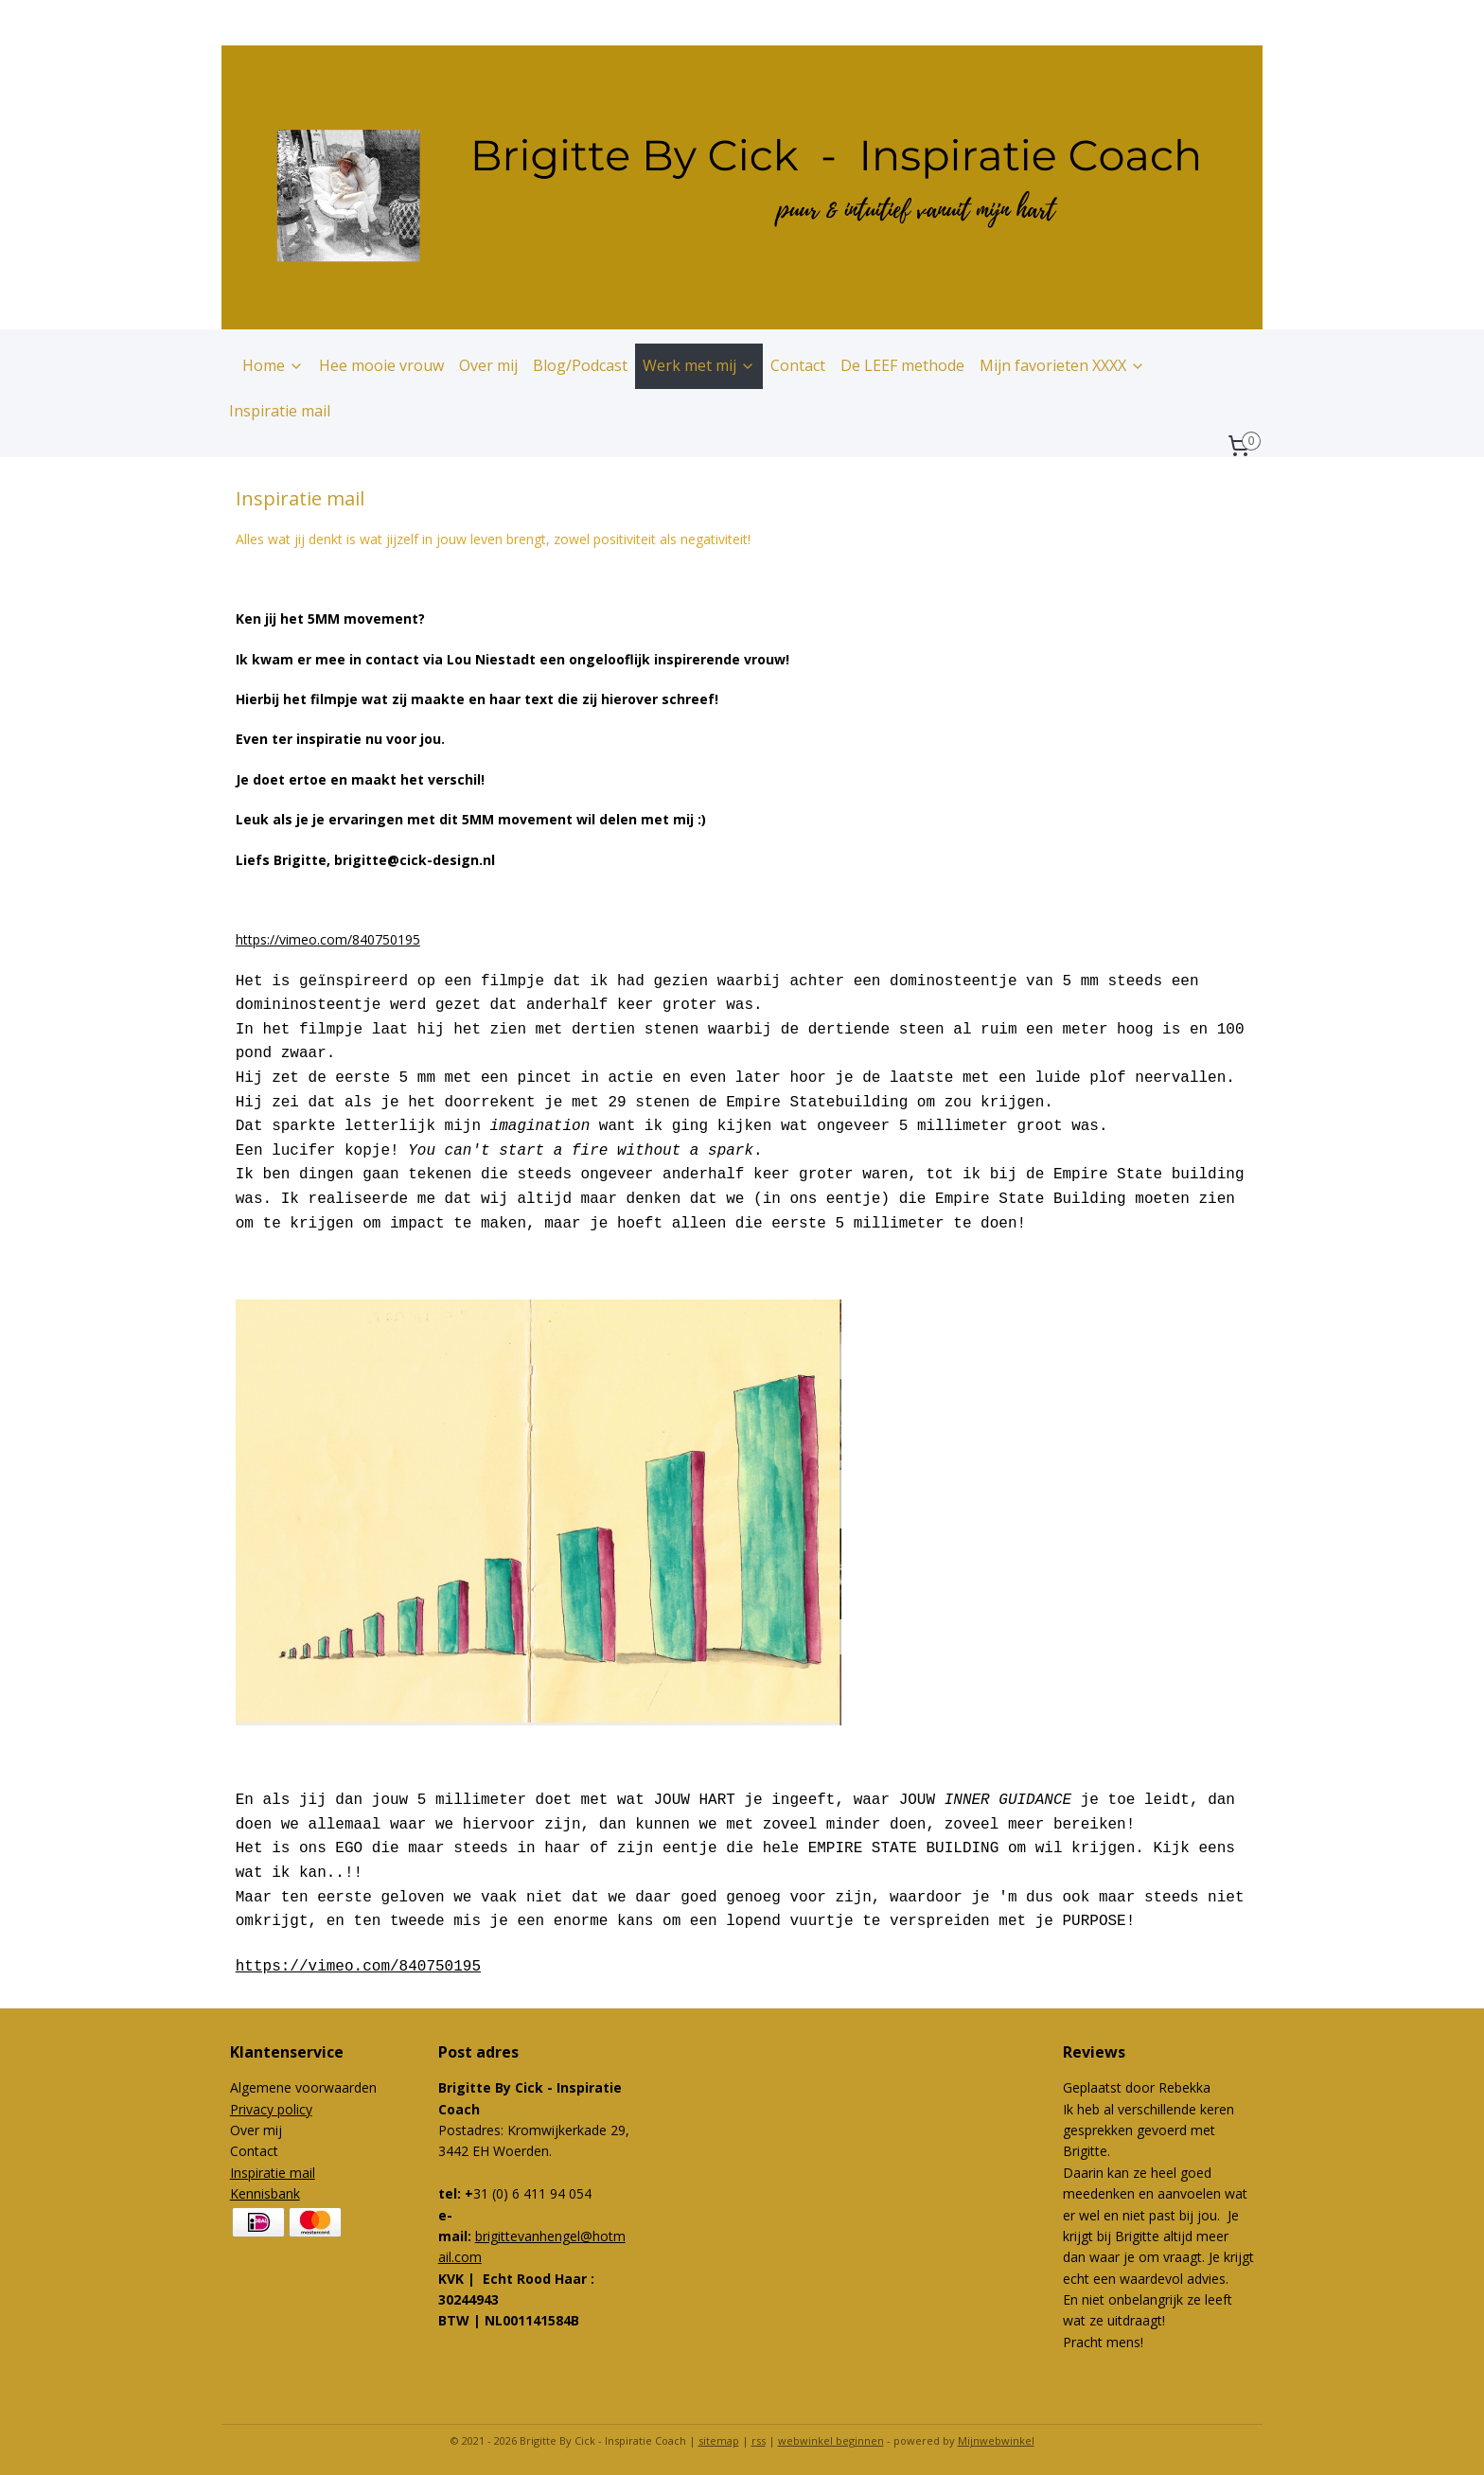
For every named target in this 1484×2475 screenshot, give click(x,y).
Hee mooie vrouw (381, 365)
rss (758, 2440)
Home (273, 365)
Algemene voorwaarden (303, 2087)
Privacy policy (271, 2109)
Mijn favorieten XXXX (1062, 365)
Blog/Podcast (580, 365)
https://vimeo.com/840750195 (328, 939)
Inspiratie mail (279, 410)
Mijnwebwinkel (996, 2440)
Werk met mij (699, 365)
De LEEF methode (902, 365)
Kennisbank (265, 2193)
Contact (797, 365)
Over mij (488, 365)
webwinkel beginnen (831, 2440)
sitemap (718, 2440)
